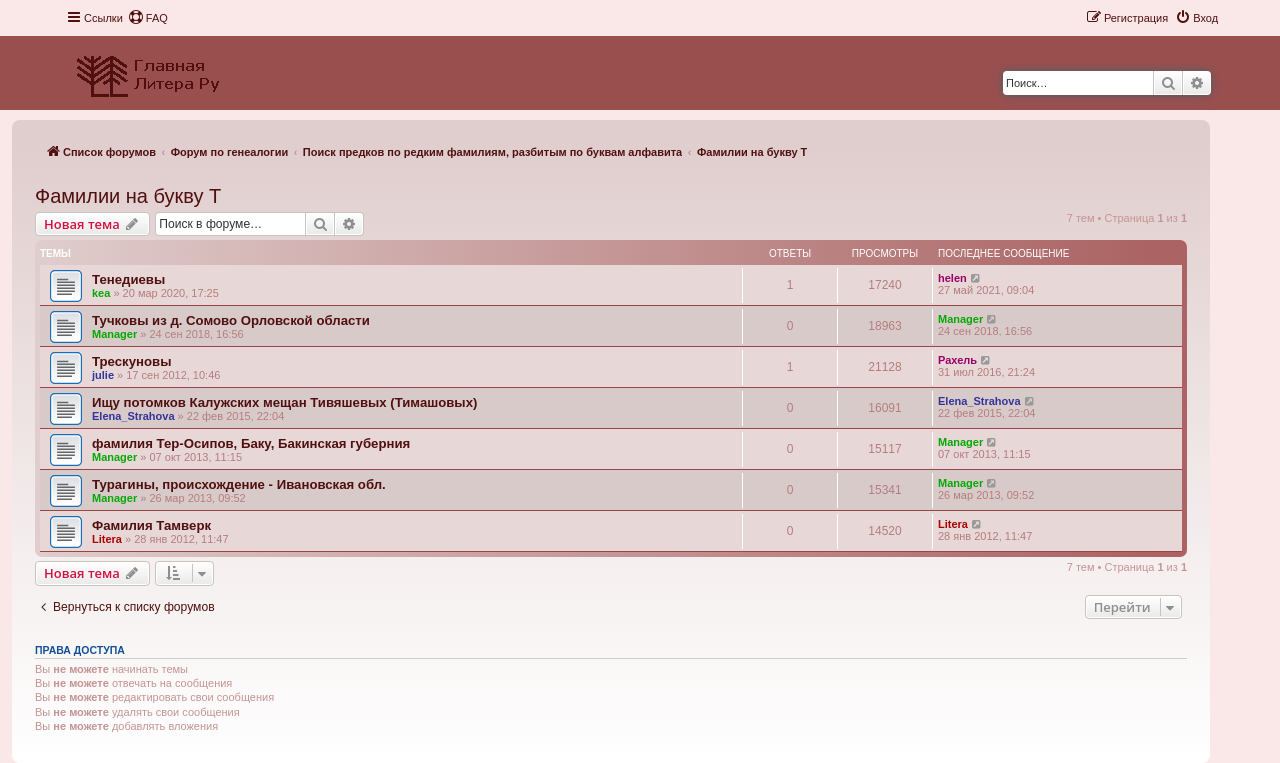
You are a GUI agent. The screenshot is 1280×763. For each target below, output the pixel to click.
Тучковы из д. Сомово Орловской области (231, 320)
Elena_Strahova (133, 416)
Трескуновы (131, 361)
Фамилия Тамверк (151, 525)
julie (103, 375)
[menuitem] (148, 18)
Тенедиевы (128, 279)
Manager (114, 334)
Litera (107, 539)
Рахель (957, 360)
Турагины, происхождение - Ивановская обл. (239, 484)
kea (101, 293)
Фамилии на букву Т (128, 196)
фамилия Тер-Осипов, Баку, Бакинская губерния (251, 443)
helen (952, 278)
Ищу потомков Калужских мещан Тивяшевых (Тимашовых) (284, 402)
